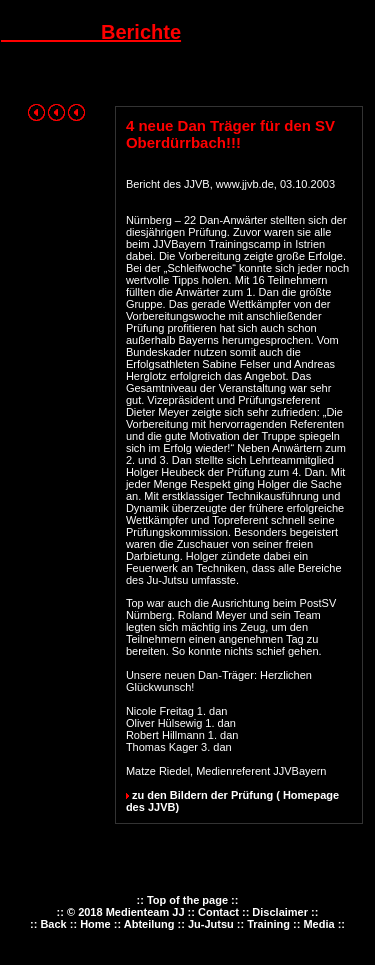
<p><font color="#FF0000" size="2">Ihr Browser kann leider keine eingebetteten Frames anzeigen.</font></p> (187, 926)
